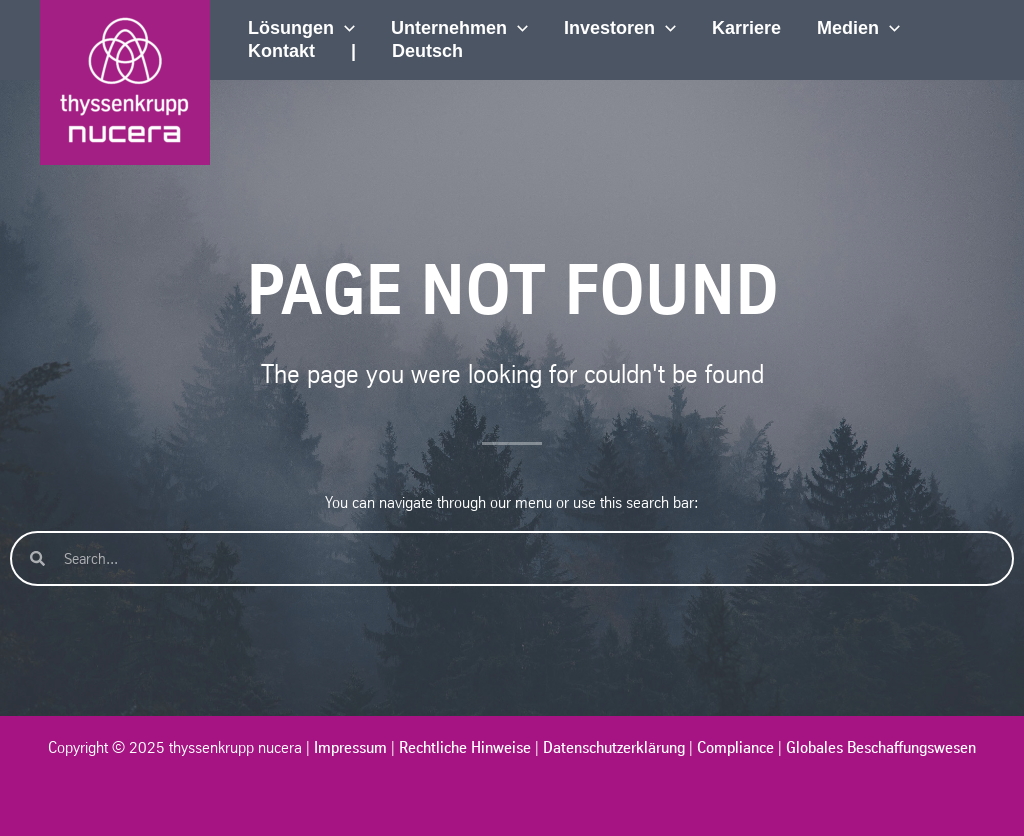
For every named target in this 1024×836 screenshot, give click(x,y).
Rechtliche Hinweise (465, 747)
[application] (344, 28)
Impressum (350, 747)
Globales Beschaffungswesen (881, 747)
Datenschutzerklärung (614, 747)
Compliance (735, 747)
